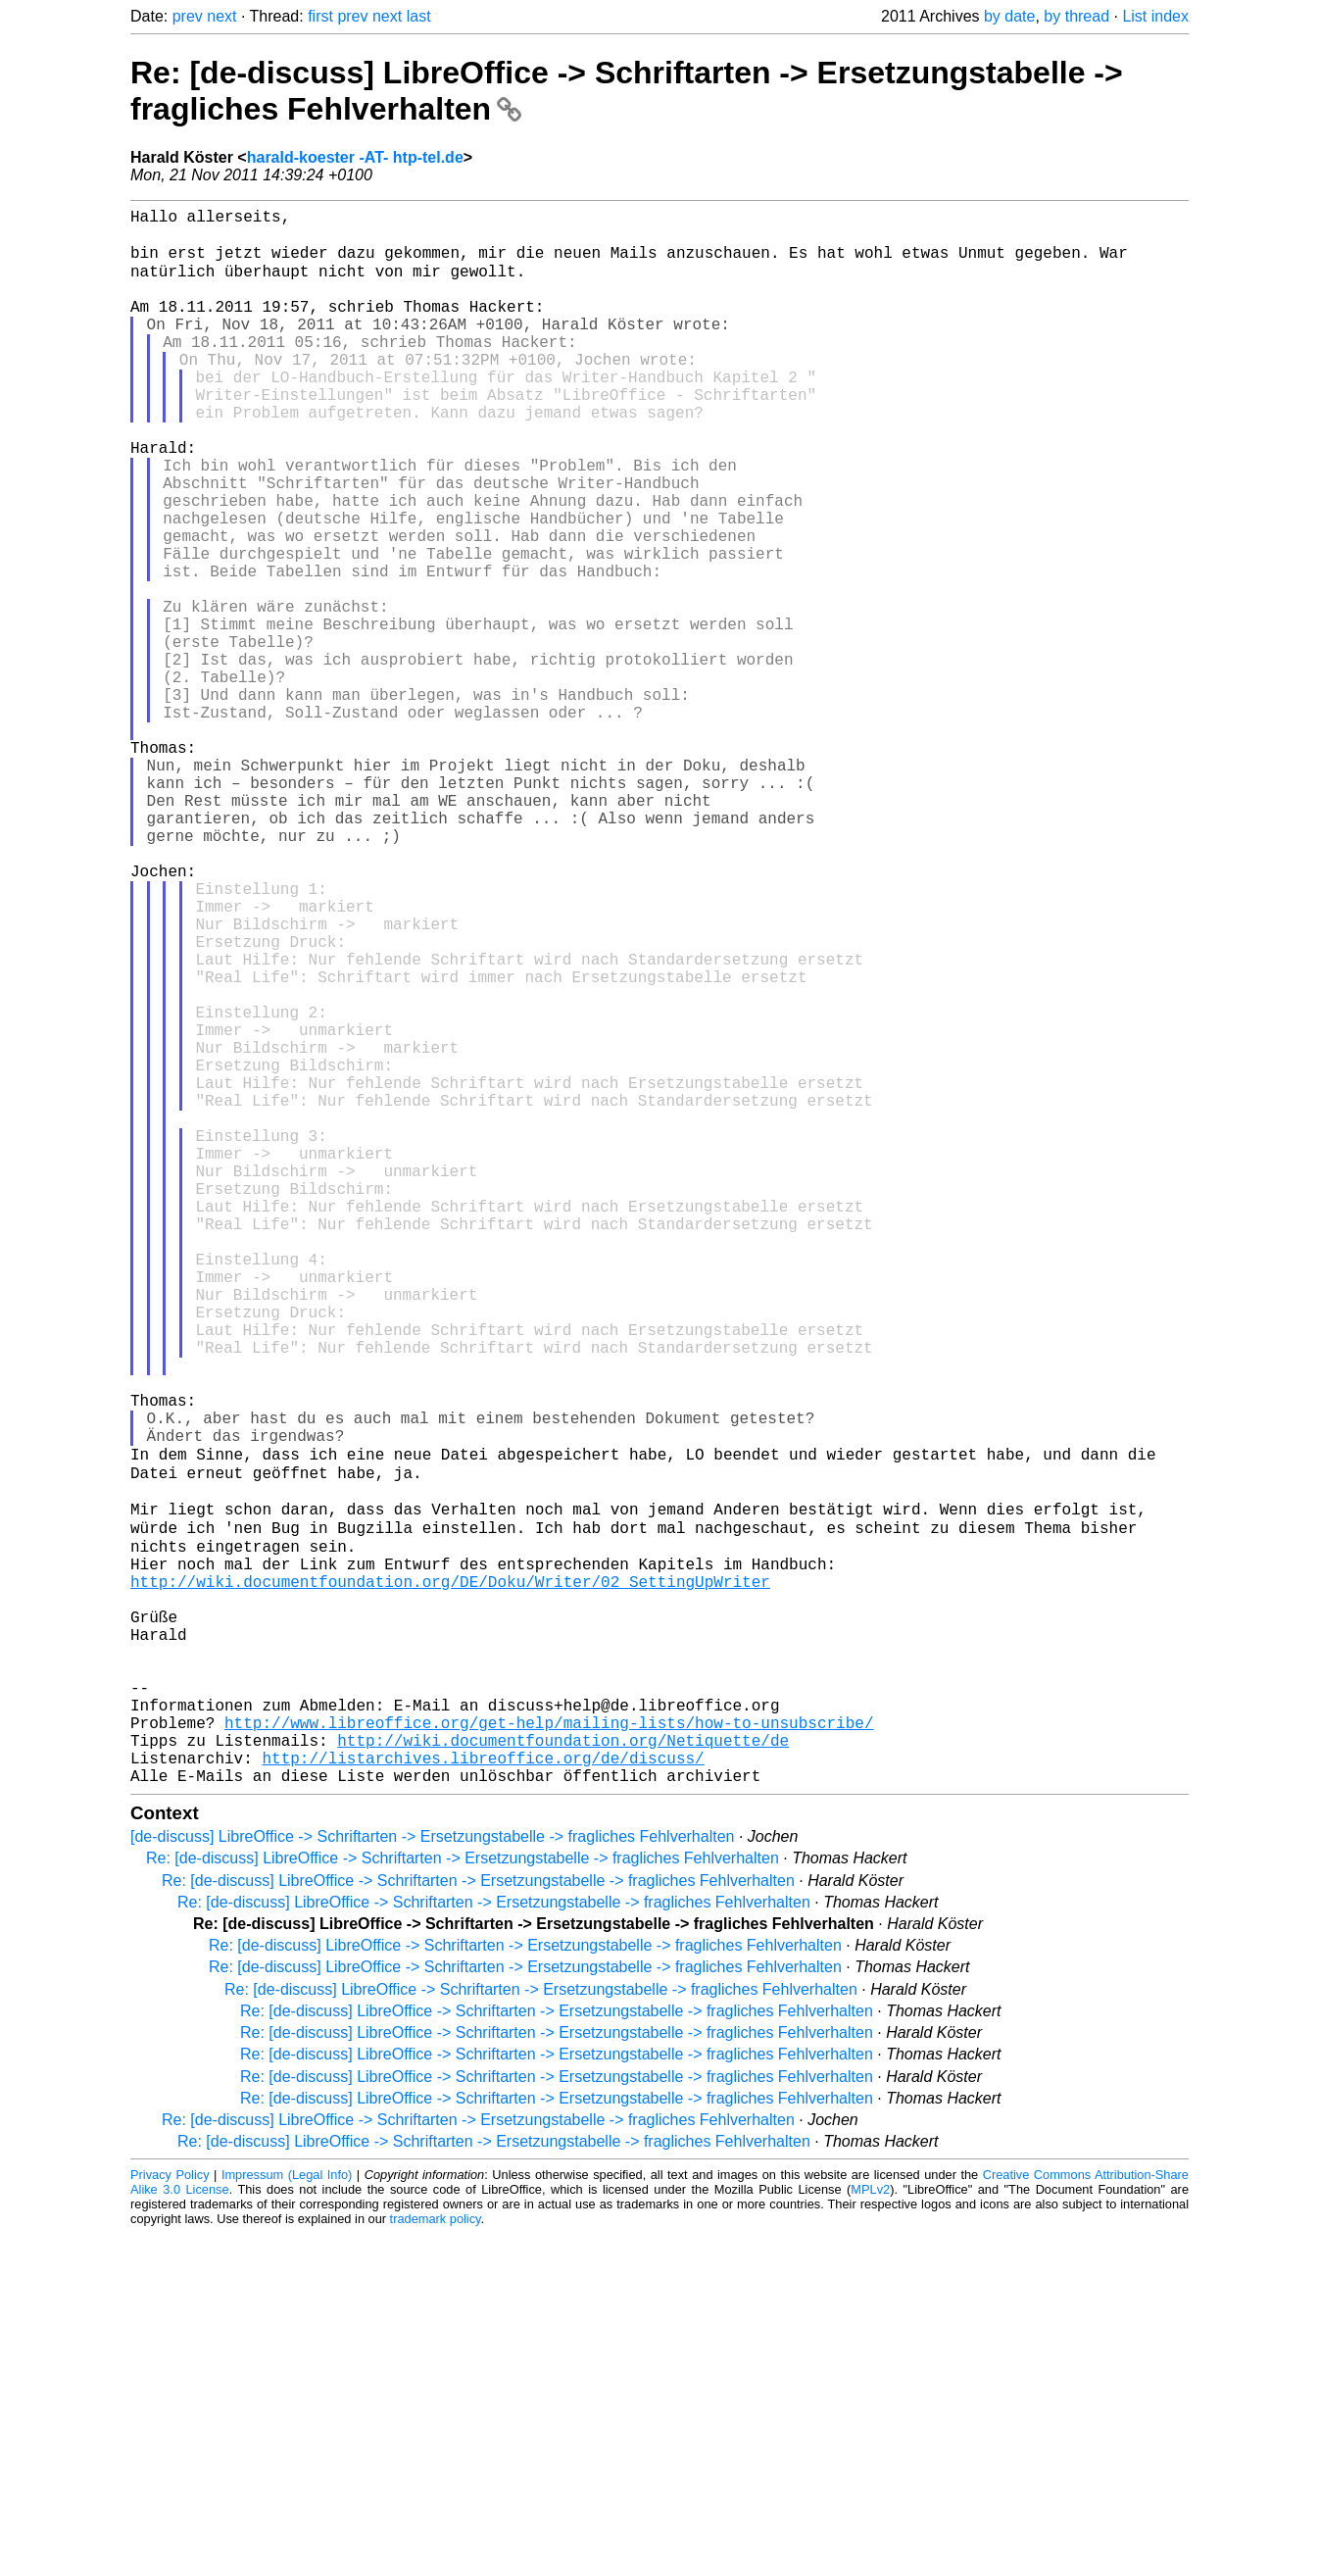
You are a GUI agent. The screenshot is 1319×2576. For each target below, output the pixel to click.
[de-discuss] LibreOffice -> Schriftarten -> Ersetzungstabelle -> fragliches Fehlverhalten (432, 2178)
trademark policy (435, 2560)
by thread (1076, 16)
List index (1155, 16)
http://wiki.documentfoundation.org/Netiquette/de (563, 2074)
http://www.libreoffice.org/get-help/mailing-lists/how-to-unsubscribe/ (548, 2052)
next (221, 16)
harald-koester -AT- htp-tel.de (355, 157)
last (419, 16)
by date (1009, 16)
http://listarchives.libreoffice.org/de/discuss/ (483, 2095)
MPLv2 (870, 2531)
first (320, 16)
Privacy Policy (170, 2516)
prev (187, 16)
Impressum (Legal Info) (286, 2516)
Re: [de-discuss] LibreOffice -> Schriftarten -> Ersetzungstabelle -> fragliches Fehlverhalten (462, 2200)
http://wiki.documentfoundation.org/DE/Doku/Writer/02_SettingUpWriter (450, 1880)
